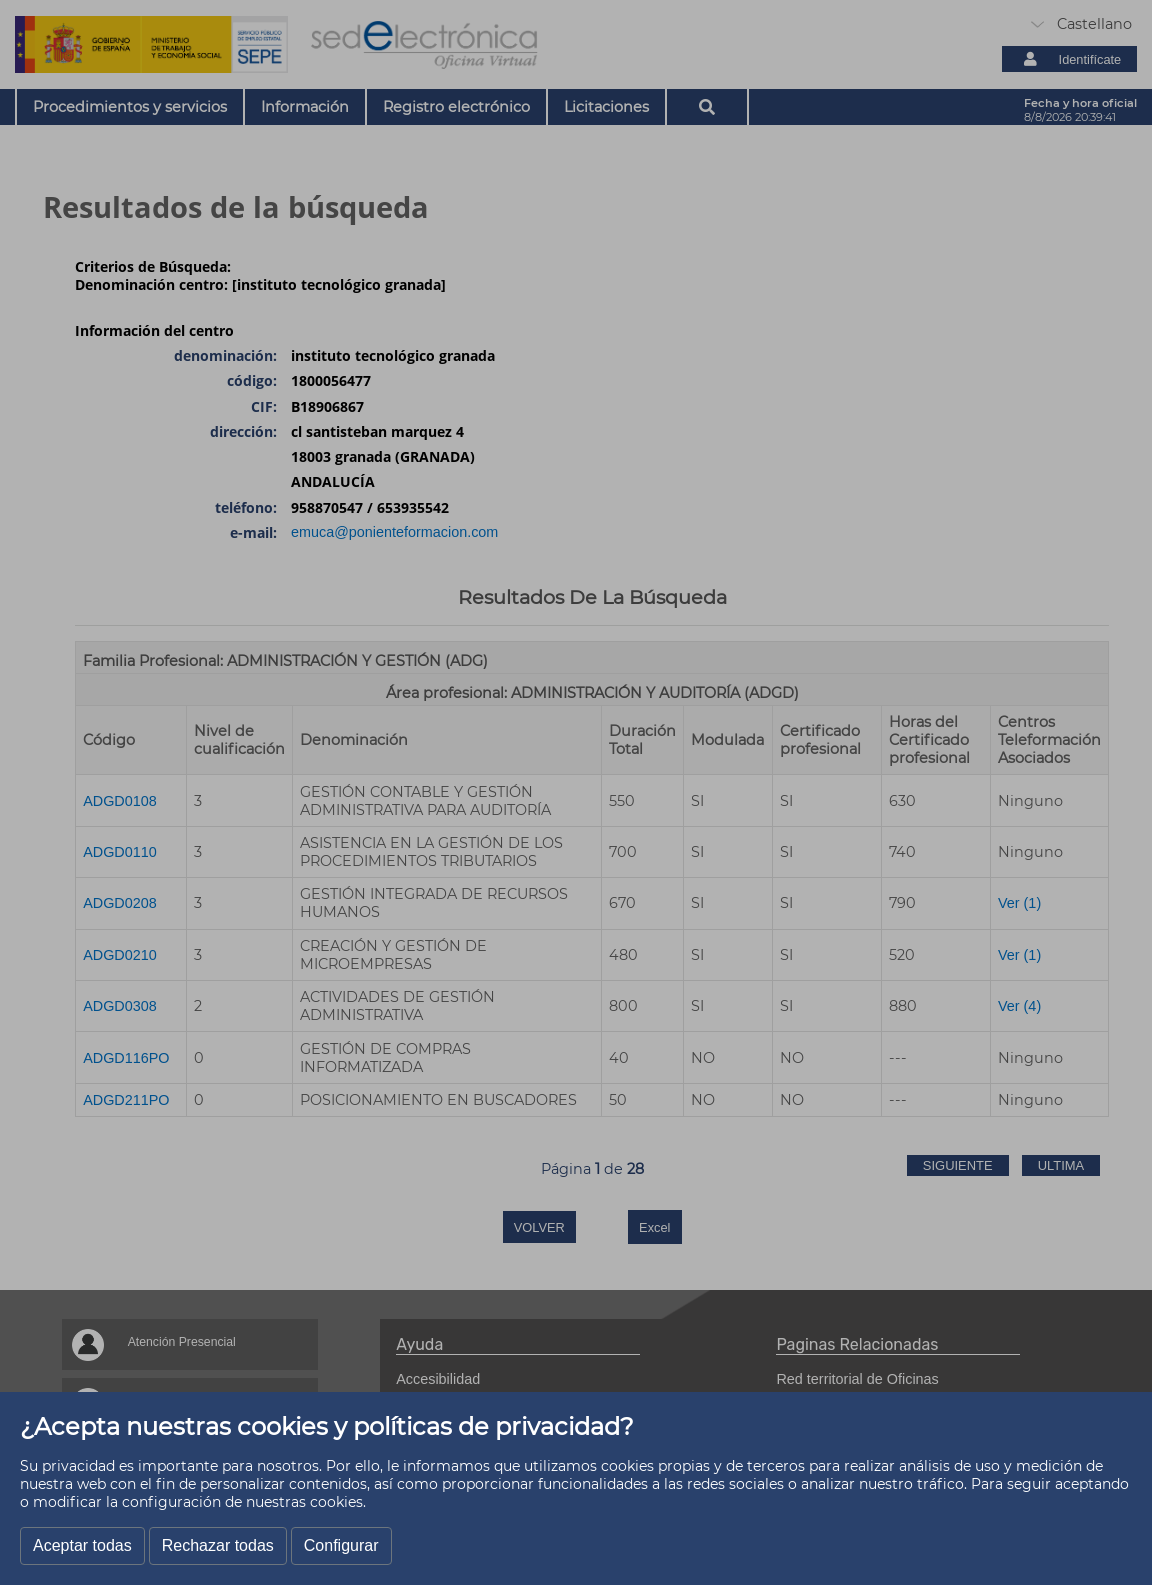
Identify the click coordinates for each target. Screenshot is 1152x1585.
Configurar (341, 1545)
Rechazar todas (218, 1545)
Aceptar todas (82, 1545)
